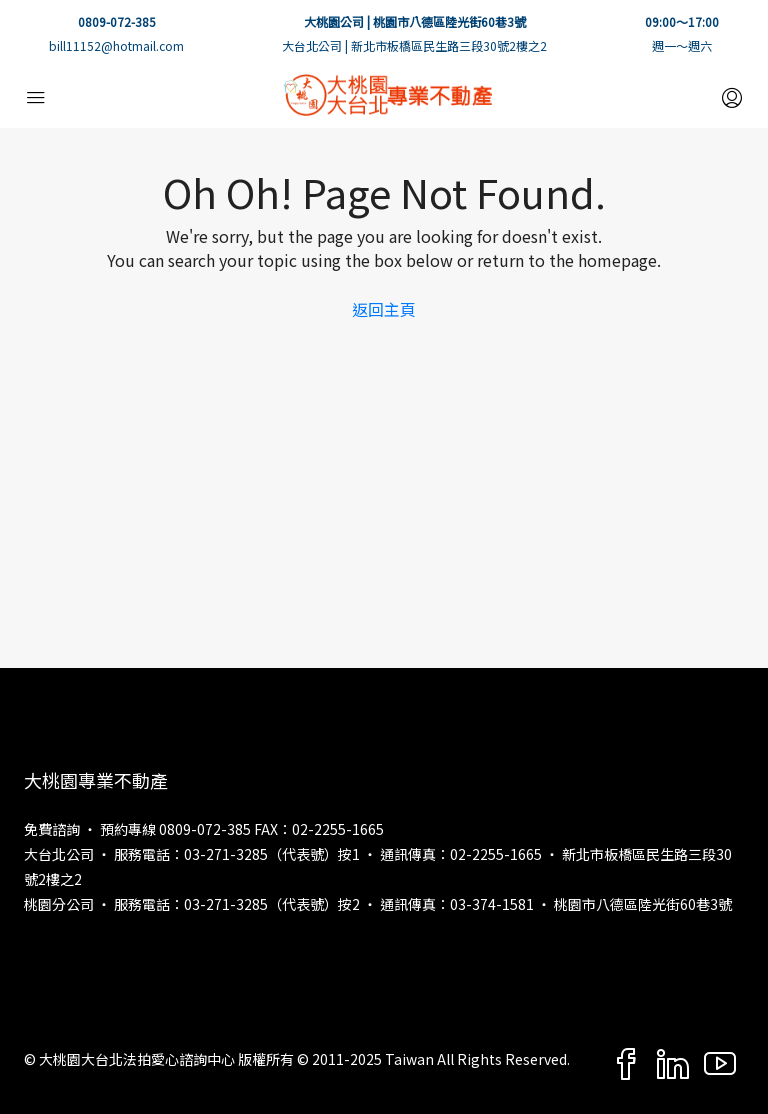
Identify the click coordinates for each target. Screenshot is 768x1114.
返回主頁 (384, 309)
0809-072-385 (117, 21)
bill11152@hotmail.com (116, 45)
